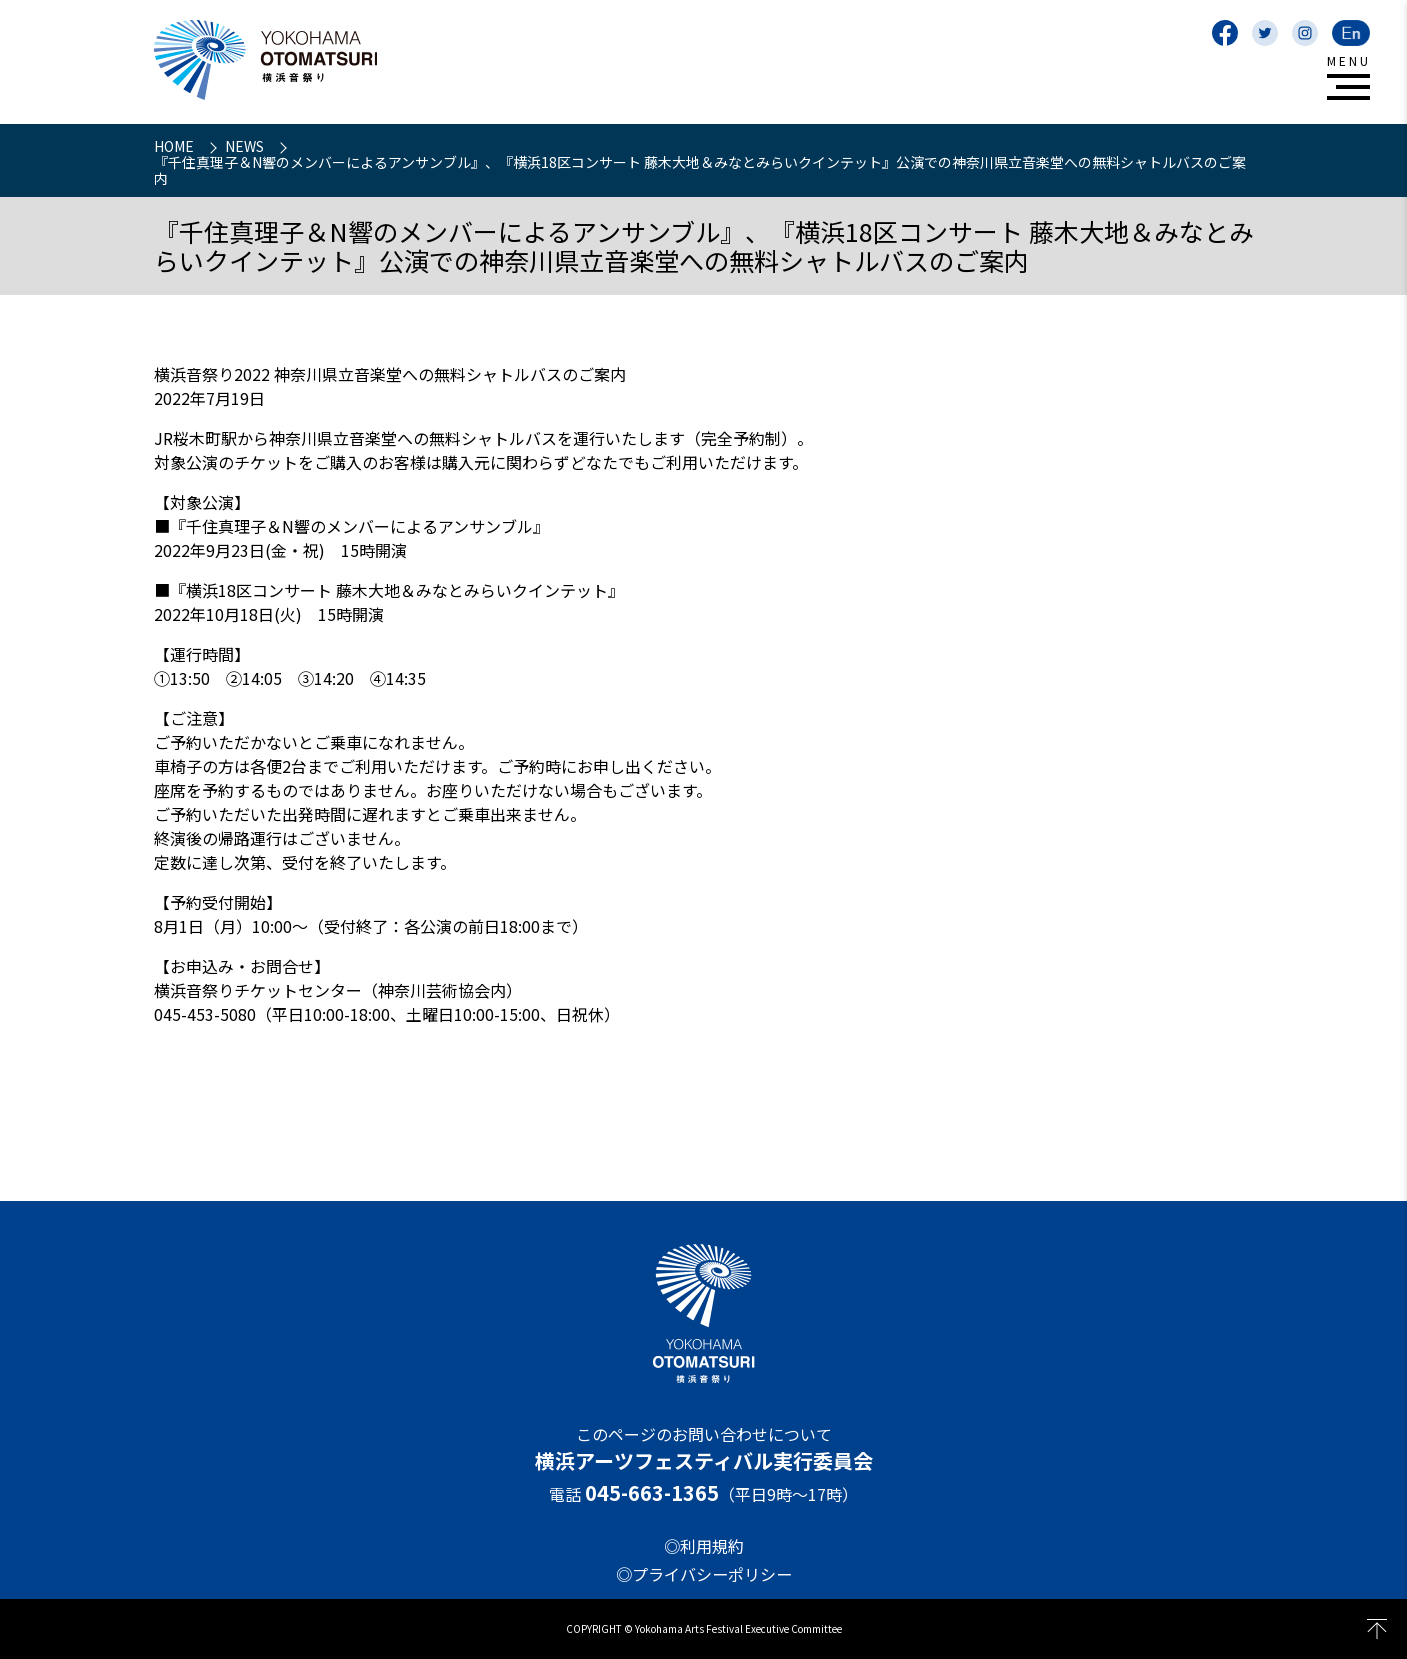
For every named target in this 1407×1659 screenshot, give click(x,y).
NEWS (246, 146)
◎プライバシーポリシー (704, 1574)
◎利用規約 (704, 1546)
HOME (175, 146)
